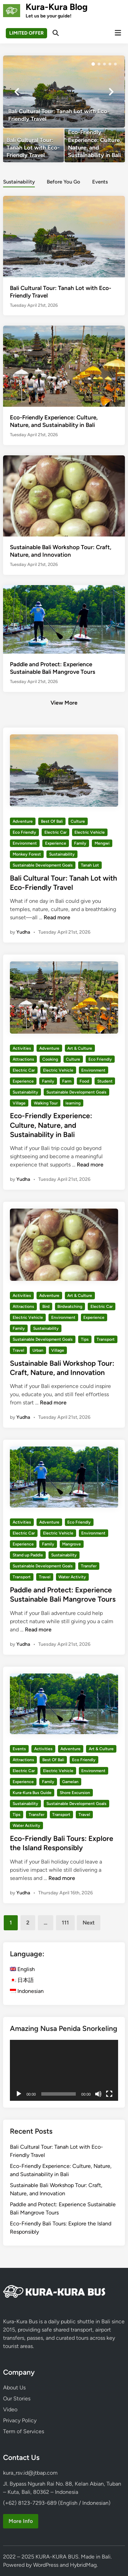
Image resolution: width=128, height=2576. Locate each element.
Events (19, 1748)
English (22, 1969)
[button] (93, 64)
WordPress (45, 2565)
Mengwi (102, 843)
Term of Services (23, 2431)
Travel (18, 1350)
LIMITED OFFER (26, 33)
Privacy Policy (20, 2420)
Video (10, 2409)
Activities (22, 1048)
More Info (21, 2521)
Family (80, 843)
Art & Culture (79, 1048)
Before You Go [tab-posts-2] (63, 182)
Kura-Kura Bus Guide (32, 1792)
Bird (45, 1306)
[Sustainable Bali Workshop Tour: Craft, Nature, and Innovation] (64, 495)
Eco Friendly (24, 832)
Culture (78, 821)
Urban (37, 1350)
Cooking (50, 1059)
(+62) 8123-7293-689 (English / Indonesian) (57, 2503)
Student (105, 1081)
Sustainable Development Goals (43, 865)
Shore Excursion (75, 1792)
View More (64, 702)
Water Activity (72, 1577)
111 (65, 1922)
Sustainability (62, 854)
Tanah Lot (90, 865)
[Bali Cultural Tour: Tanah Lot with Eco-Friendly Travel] (64, 91)
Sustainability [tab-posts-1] (19, 182)
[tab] (19, 181)
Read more (57, 917)
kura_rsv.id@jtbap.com (30, 2473)
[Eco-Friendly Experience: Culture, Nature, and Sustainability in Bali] (95, 145)
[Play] (18, 2094)
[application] (64, 2070)
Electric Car (55, 832)
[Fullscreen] (109, 2094)
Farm (66, 1081)
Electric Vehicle (89, 832)
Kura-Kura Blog (57, 6)
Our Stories (16, 2398)
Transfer (89, 1566)
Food (84, 1081)
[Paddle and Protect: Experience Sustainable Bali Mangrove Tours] (64, 619)
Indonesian (27, 1991)
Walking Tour (46, 1103)
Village (19, 1103)
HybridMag (83, 2565)
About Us (14, 2387)
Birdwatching (69, 1306)
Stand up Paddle (28, 1555)
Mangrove (71, 1544)
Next (89, 1922)
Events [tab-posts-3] (100, 182)
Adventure (23, 821)
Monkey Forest (27, 854)
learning (73, 1103)
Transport (106, 1339)
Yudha (23, 932)
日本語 (22, 1980)
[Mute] (98, 2094)
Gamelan (70, 1781)
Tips (85, 1339)
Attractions (23, 1059)
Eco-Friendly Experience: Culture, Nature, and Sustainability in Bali (51, 1125)
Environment (25, 843)
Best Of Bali (52, 821)
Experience (55, 843)
